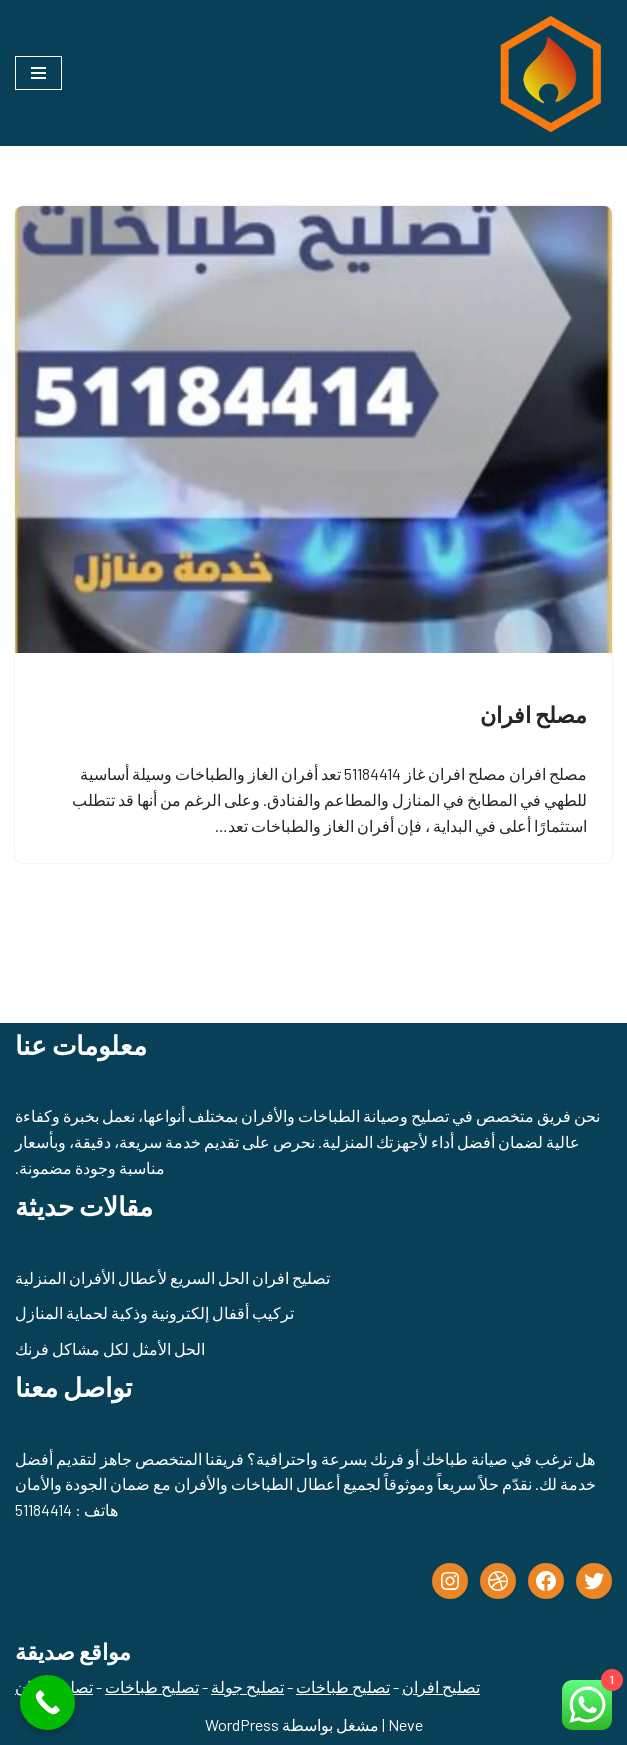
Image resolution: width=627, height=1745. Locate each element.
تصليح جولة (247, 1686)
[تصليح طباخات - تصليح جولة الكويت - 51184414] (547, 73)
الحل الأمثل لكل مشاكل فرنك (110, 1348)
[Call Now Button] (47, 1702)
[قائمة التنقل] (38, 73)
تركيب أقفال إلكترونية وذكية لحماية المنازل (154, 1312)
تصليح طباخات (343, 1686)
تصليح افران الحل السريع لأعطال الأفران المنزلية (172, 1277)
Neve (405, 1724)
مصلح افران (533, 714)
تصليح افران (441, 1686)
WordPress (242, 1724)
